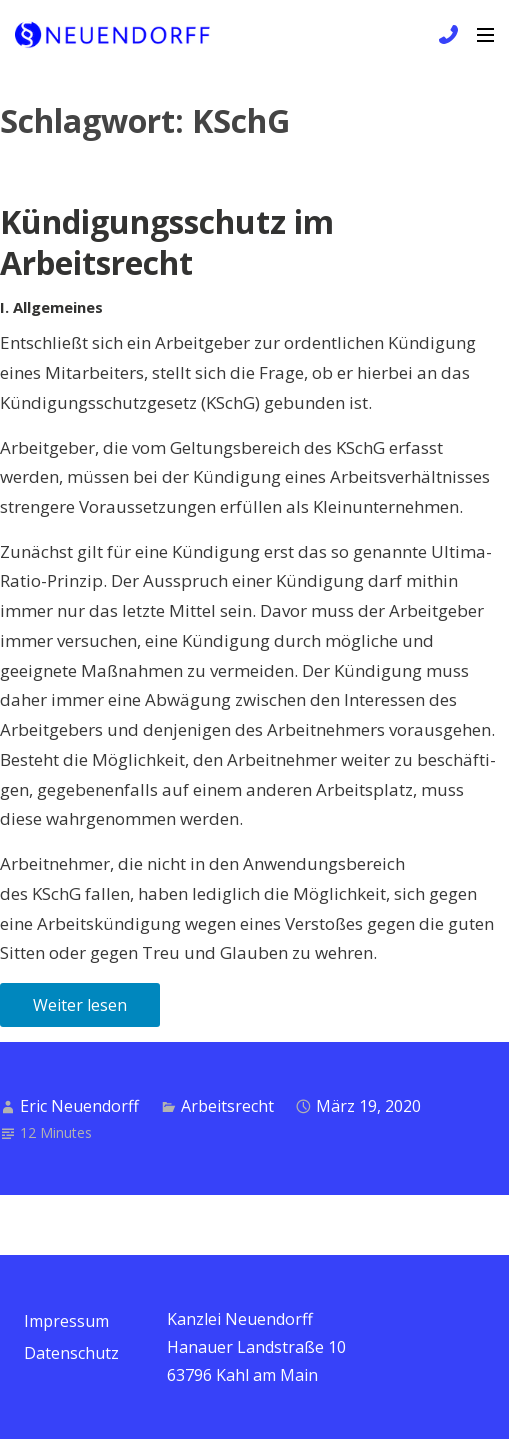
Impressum (66, 1321)
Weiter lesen (80, 1005)
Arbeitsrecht (227, 1106)
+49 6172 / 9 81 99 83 (446, 35)
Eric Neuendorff (79, 1106)
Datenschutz (71, 1353)
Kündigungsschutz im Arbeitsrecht (167, 242)
